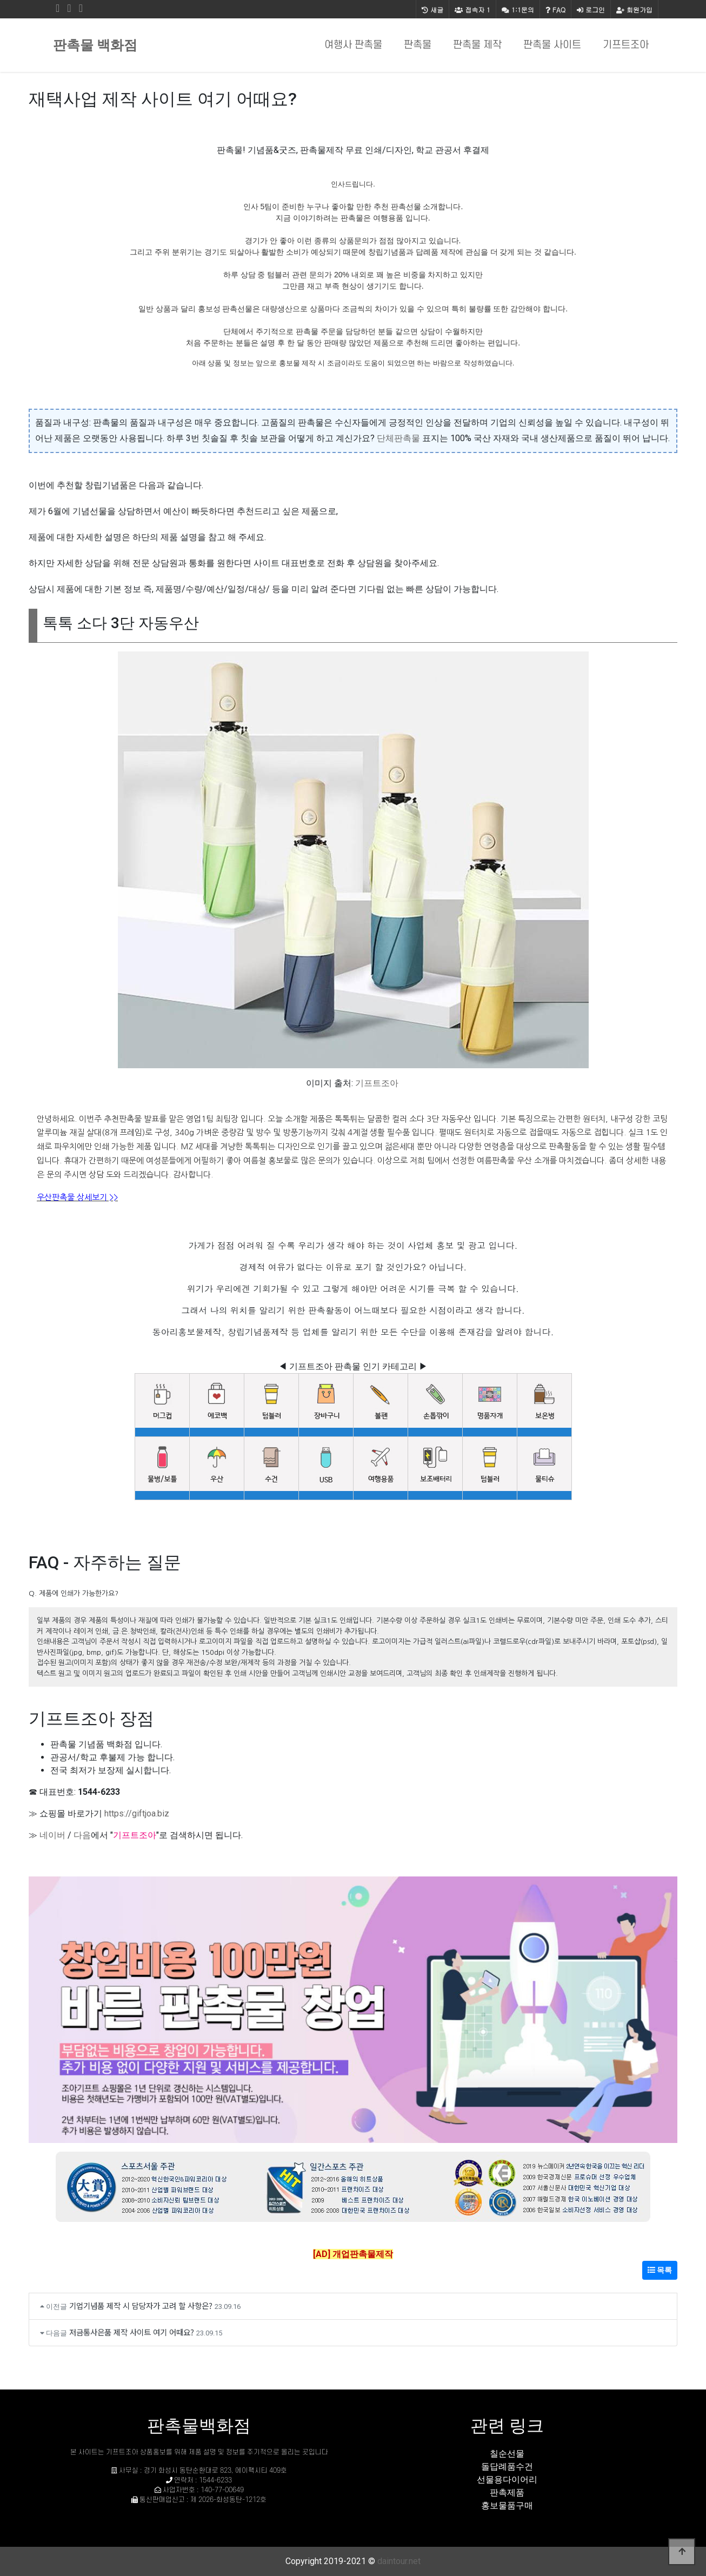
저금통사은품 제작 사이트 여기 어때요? (131, 2332)
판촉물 (417, 45)
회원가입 (634, 9)
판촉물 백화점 (95, 45)
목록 (660, 2270)
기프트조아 (626, 45)
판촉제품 (507, 2492)
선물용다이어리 (507, 2479)
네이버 (52, 1835)
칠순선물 (507, 2453)
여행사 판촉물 (353, 45)
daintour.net (399, 2561)
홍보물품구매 (507, 2505)
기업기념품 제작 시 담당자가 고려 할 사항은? (140, 2305)
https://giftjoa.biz (136, 1813)
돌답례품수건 (507, 2466)
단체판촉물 (398, 438)
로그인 (591, 9)
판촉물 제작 (477, 45)
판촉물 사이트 (552, 45)
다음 (82, 1835)
